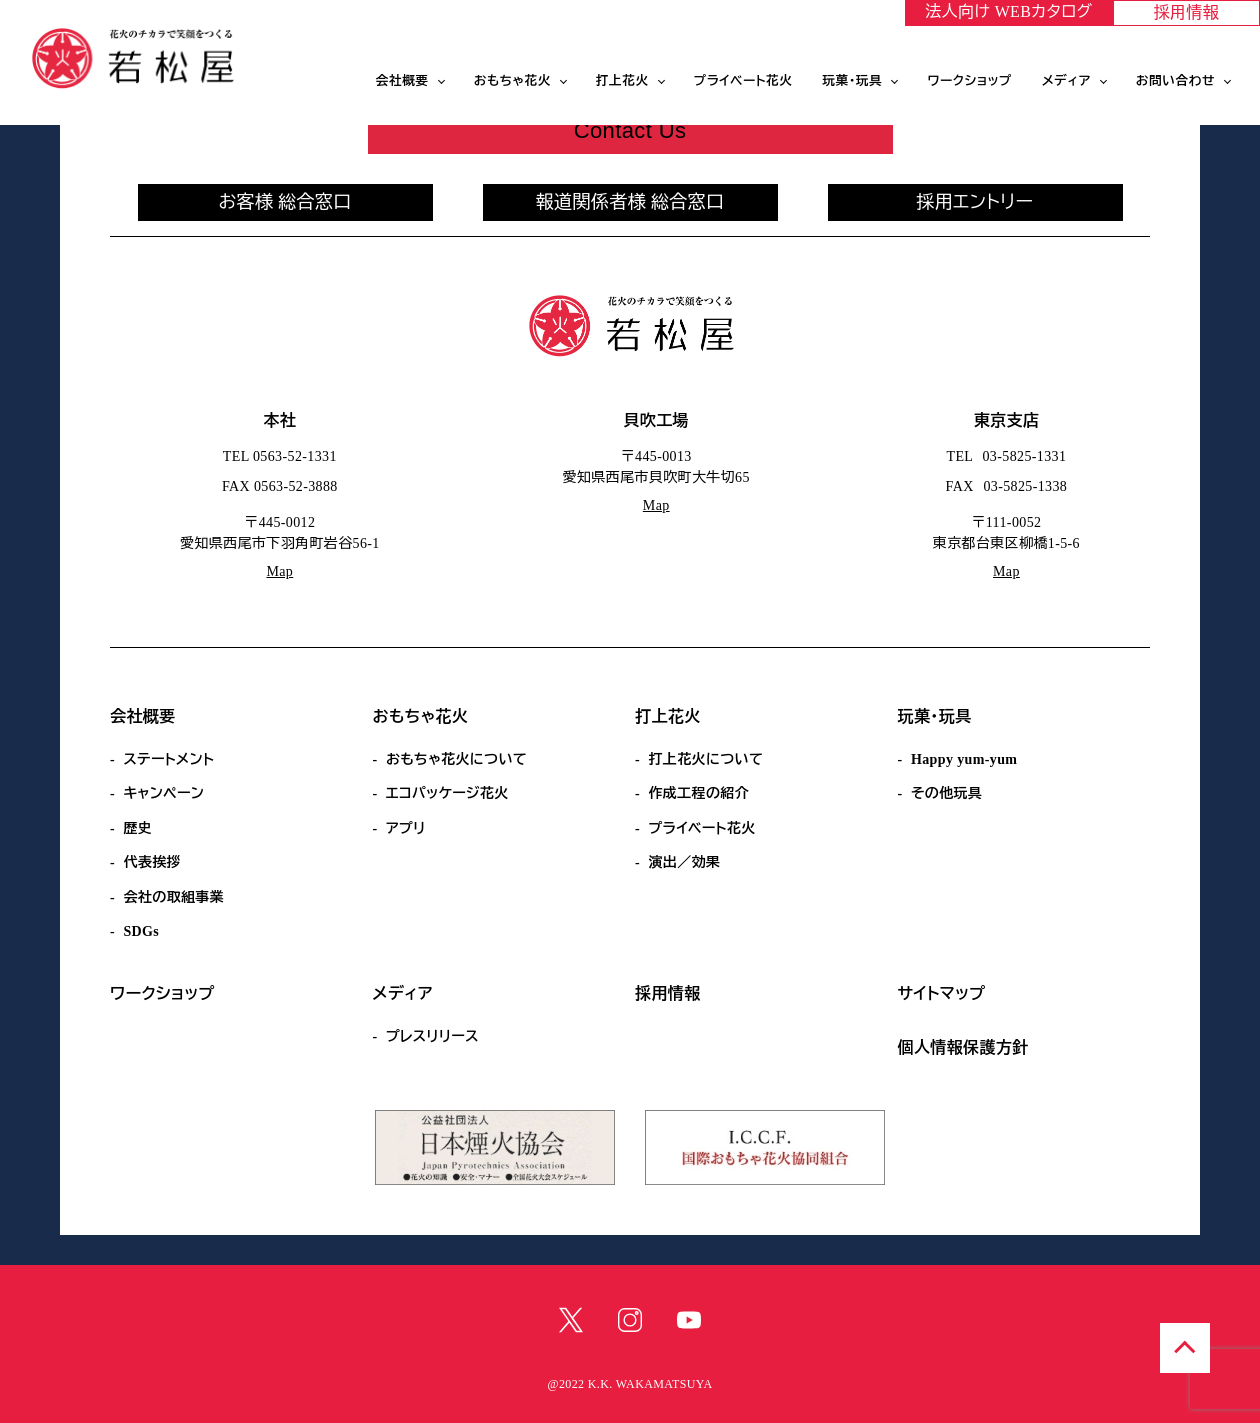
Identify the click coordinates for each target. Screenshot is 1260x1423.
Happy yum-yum (964, 759)
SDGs (141, 931)
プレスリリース (432, 1036)
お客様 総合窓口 (284, 202)
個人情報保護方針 (963, 1047)
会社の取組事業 (173, 897)
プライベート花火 (743, 81)
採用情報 (1187, 12)
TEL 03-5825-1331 (1007, 456)
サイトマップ (942, 993)
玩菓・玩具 (853, 81)
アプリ (406, 828)
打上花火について (705, 759)
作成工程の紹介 (698, 793)
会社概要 (402, 81)
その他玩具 (946, 793)
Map (279, 571)
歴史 (137, 828)
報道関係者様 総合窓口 (630, 202)
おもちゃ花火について (456, 759)
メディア (1066, 81)
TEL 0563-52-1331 (280, 456)
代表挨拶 (152, 862)
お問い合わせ (1175, 81)
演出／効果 (684, 862)
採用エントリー (975, 202)
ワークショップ (969, 81)
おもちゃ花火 (512, 81)
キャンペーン (163, 793)
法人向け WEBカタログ (1008, 11)
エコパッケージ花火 (447, 793)
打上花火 (622, 81)
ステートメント (168, 759)
